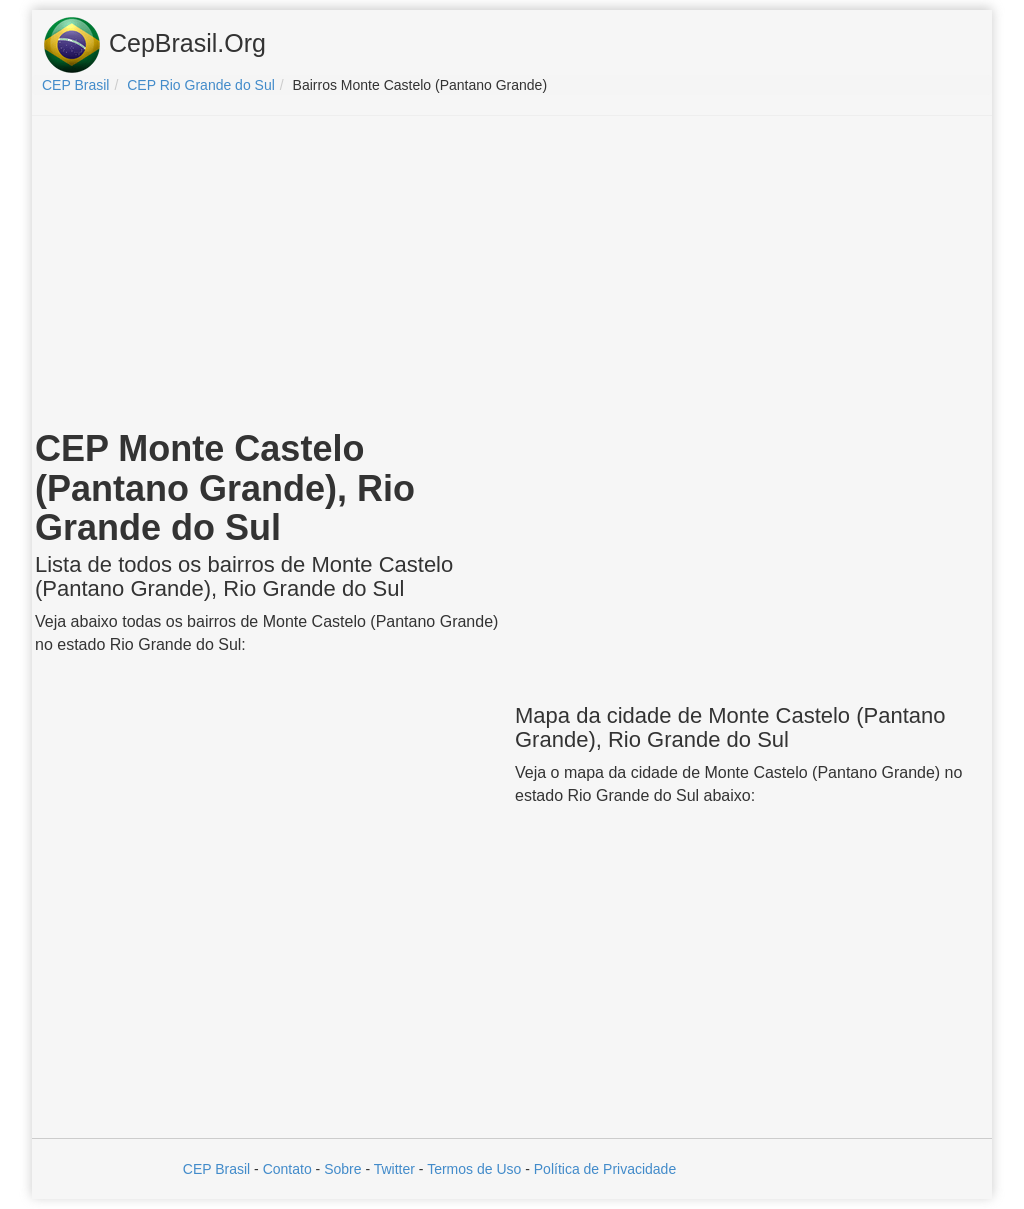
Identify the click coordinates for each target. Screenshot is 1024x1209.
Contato (287, 1169)
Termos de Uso (474, 1169)
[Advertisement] (512, 276)
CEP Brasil (216, 1169)
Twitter (394, 1169)
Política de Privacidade (605, 1169)
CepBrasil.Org (154, 45)
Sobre (342, 1169)
